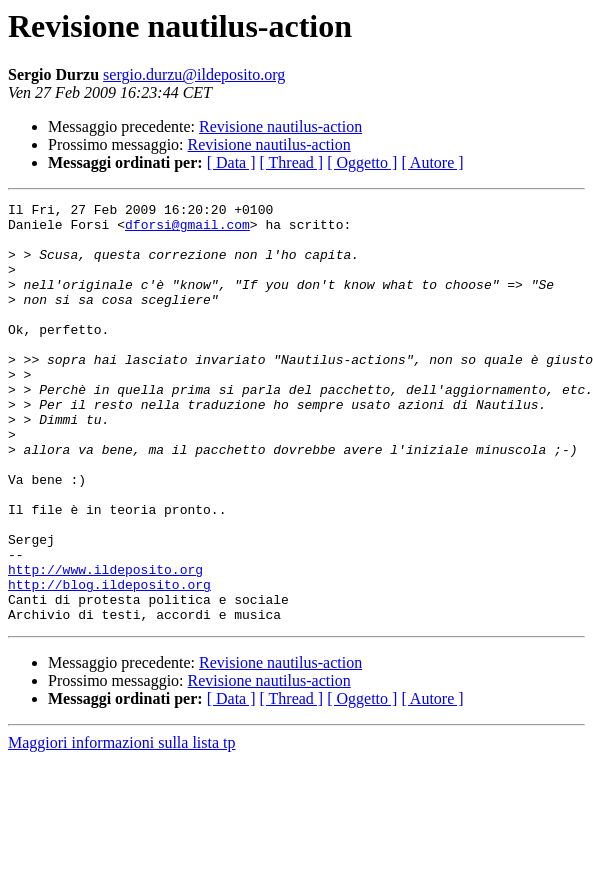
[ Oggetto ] (362, 162)
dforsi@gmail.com (187, 230)
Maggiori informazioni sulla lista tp (122, 826)
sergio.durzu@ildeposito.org (194, 74)
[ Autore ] (432, 162)
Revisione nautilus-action (280, 126)
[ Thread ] (292, 162)
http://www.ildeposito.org (105, 644)
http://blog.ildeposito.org (109, 662)
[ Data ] (231, 162)
